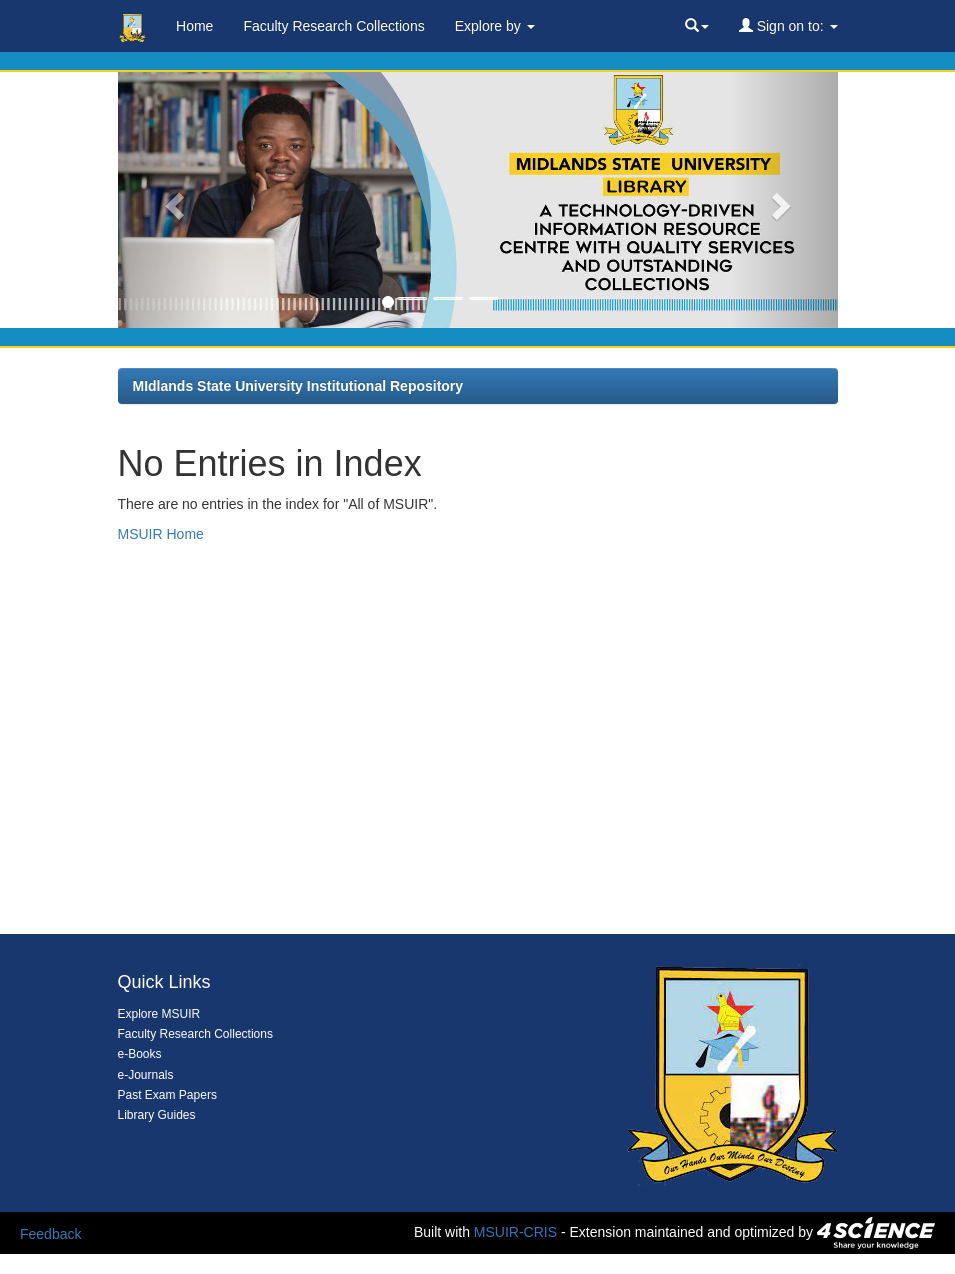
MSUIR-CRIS (515, 1232)
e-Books (140, 1054)
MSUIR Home (161, 534)
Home (194, 26)
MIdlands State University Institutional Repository (298, 386)
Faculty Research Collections (333, 26)
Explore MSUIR (159, 1014)
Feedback (50, 1234)
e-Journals (146, 1075)
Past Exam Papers (167, 1095)
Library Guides (157, 1115)
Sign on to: (788, 26)
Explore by (495, 26)
